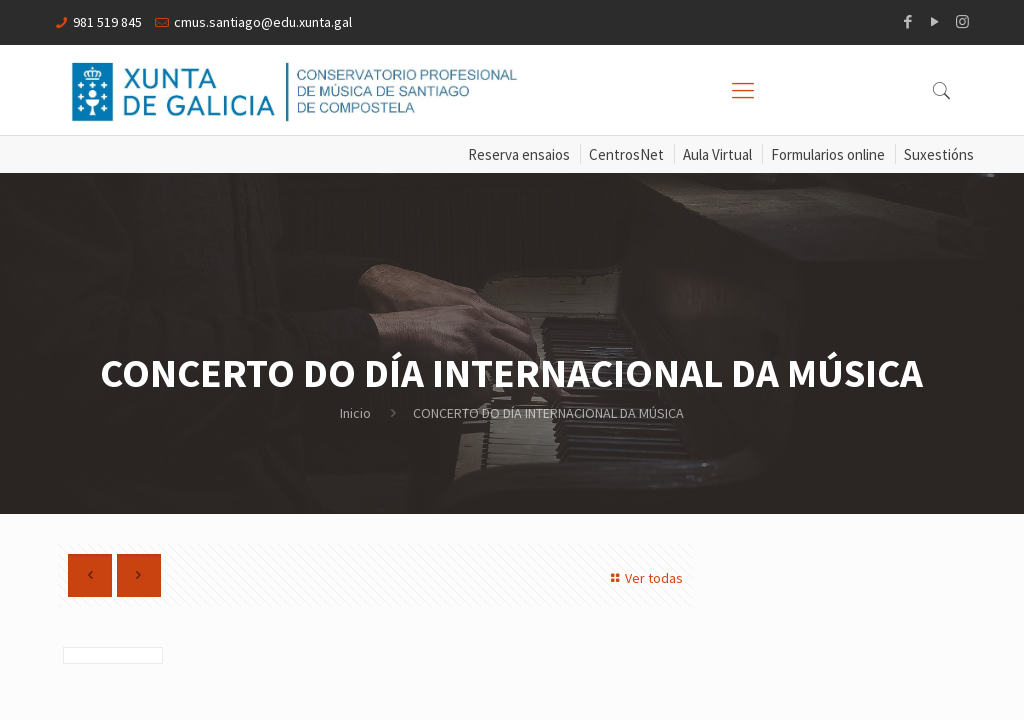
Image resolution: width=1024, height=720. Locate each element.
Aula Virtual (717, 154)
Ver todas (644, 578)
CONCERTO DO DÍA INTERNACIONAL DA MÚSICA (548, 413)
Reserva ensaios (519, 154)
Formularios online (828, 154)
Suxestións (939, 154)
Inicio (355, 413)
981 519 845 (107, 22)
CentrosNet (626, 154)
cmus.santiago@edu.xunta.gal (263, 22)
